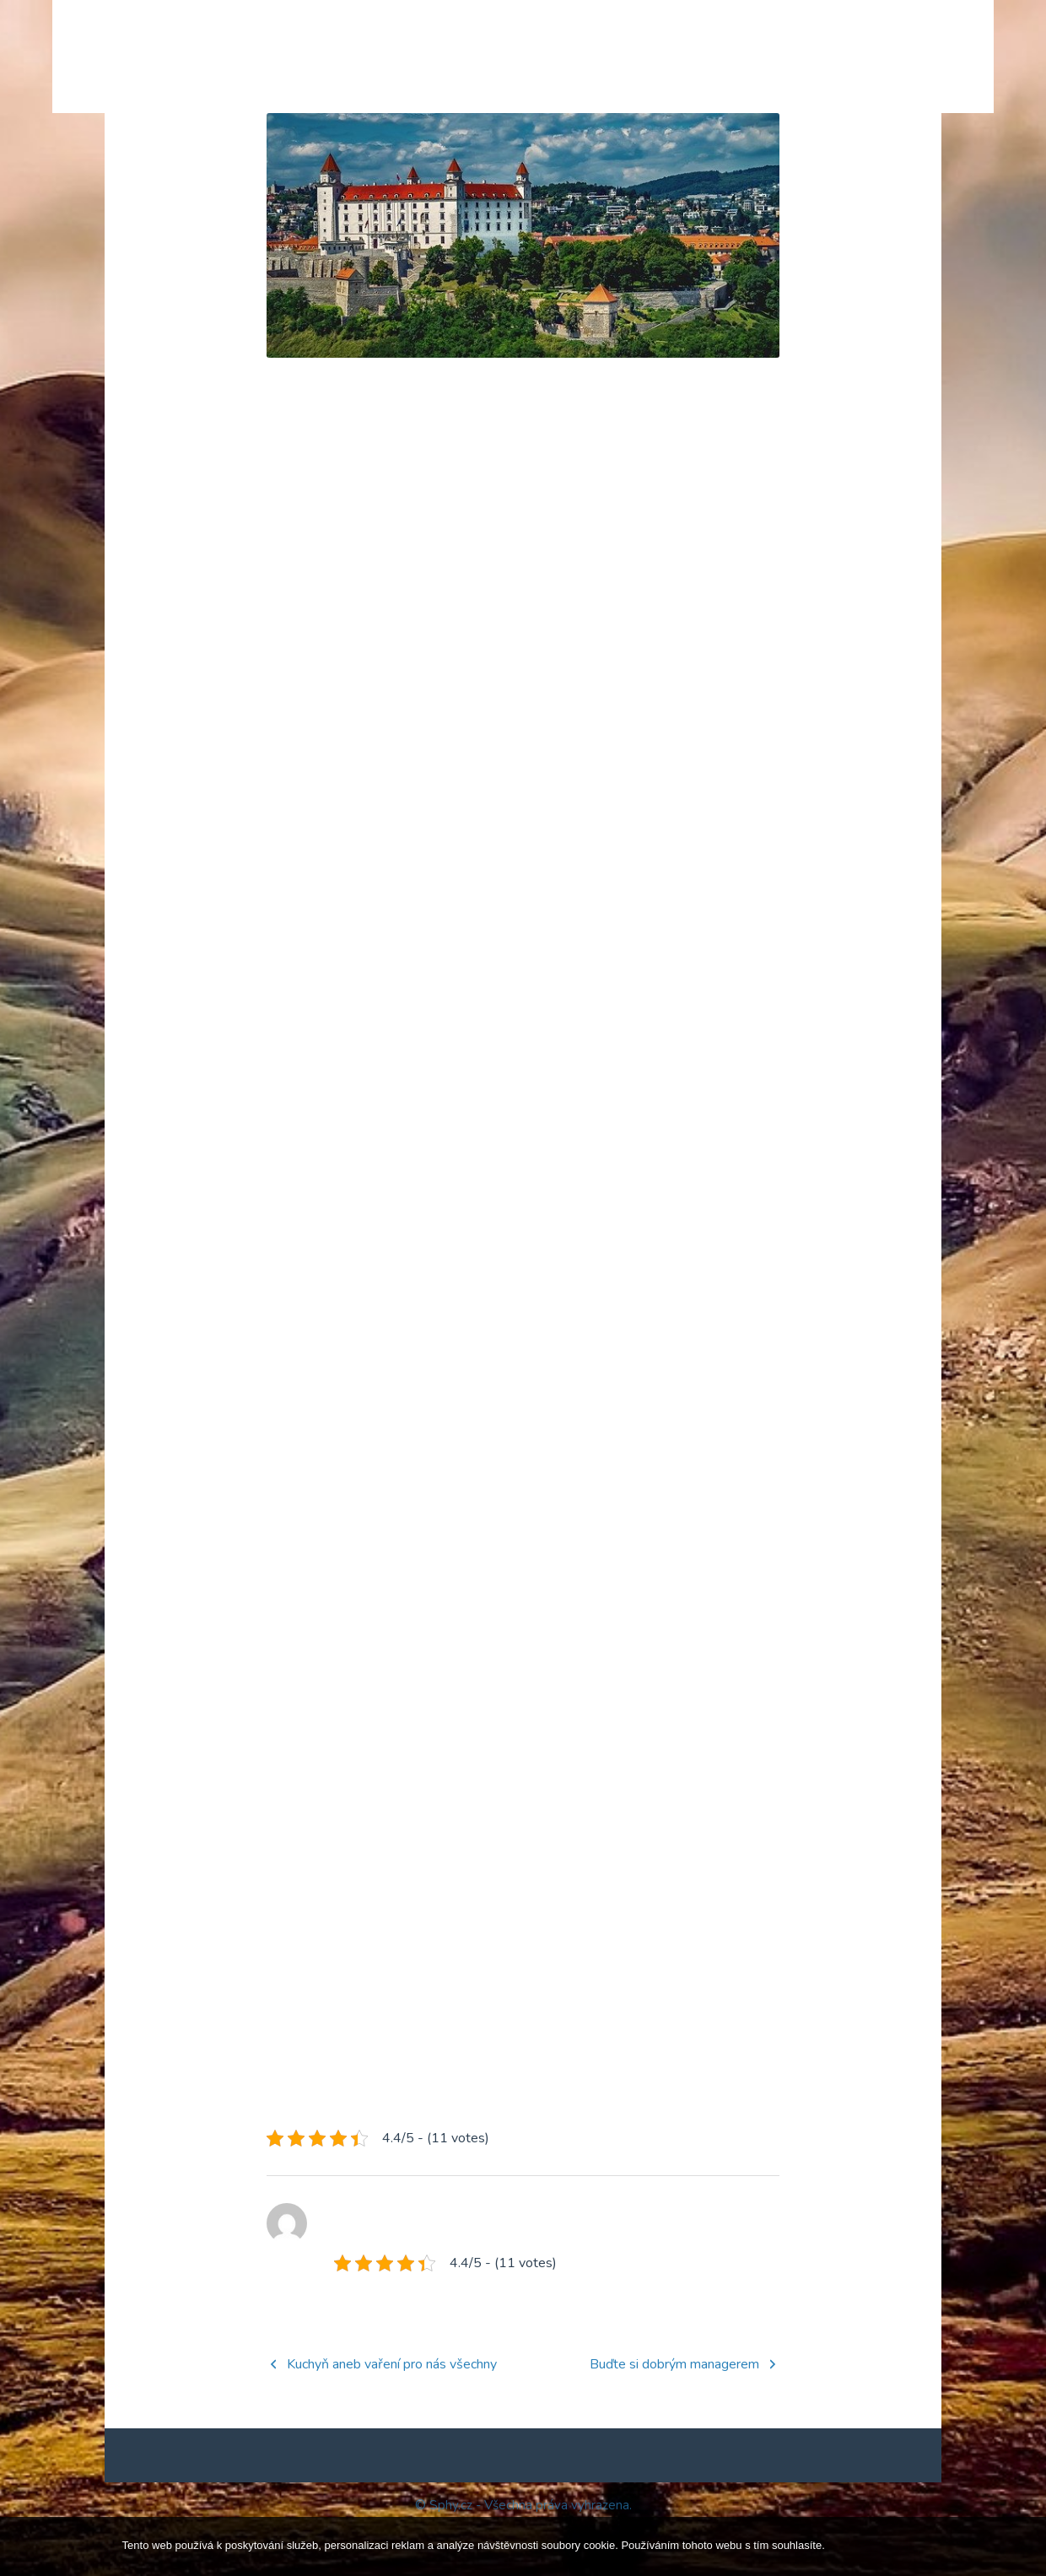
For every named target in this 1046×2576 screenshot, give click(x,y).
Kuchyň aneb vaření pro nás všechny (392, 2411)
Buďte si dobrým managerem (674, 2411)
